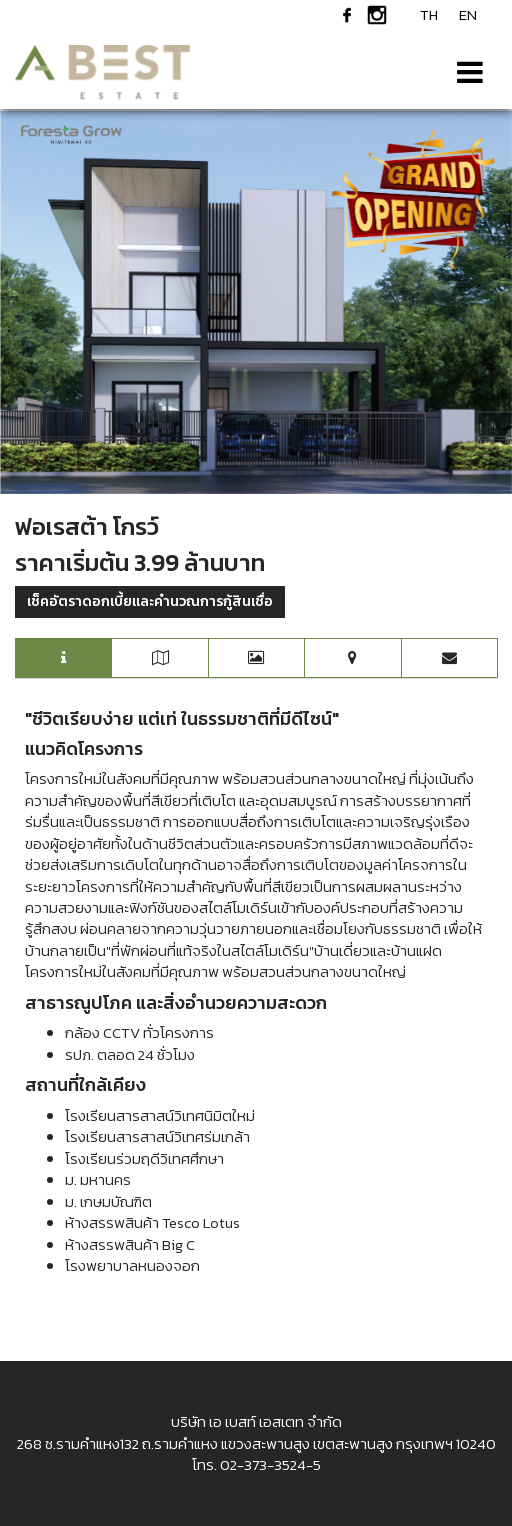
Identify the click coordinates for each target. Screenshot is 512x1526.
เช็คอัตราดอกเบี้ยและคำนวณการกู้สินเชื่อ (150, 601)
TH (429, 15)
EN (468, 15)
